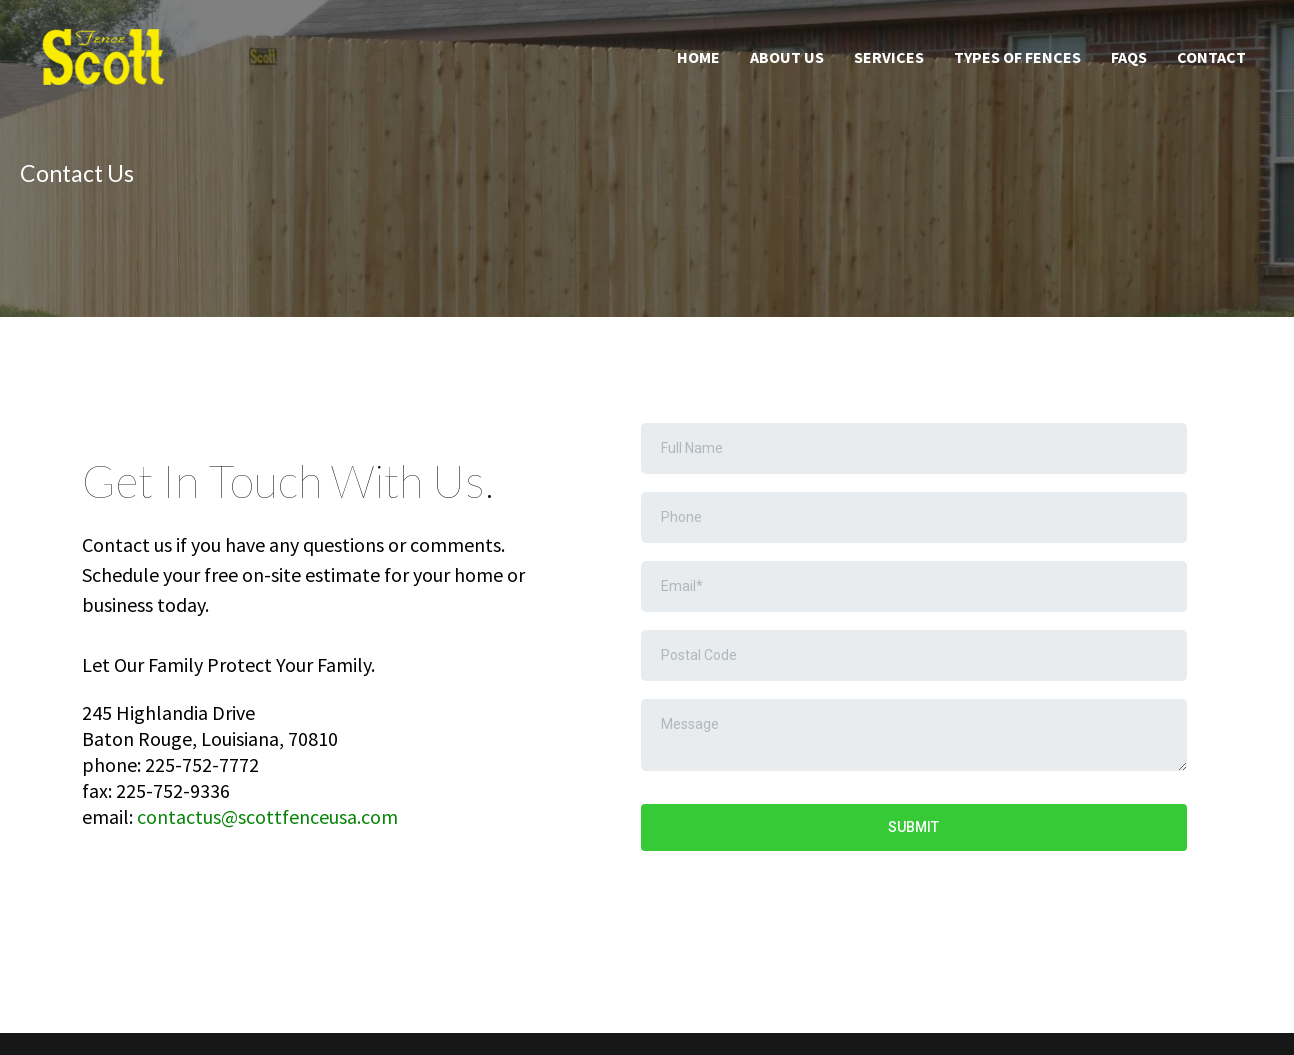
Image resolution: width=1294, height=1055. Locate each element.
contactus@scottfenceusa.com (267, 816)
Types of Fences (1017, 57)
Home (698, 57)
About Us (787, 57)
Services (889, 57)
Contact (1211, 57)
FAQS (1129, 57)
